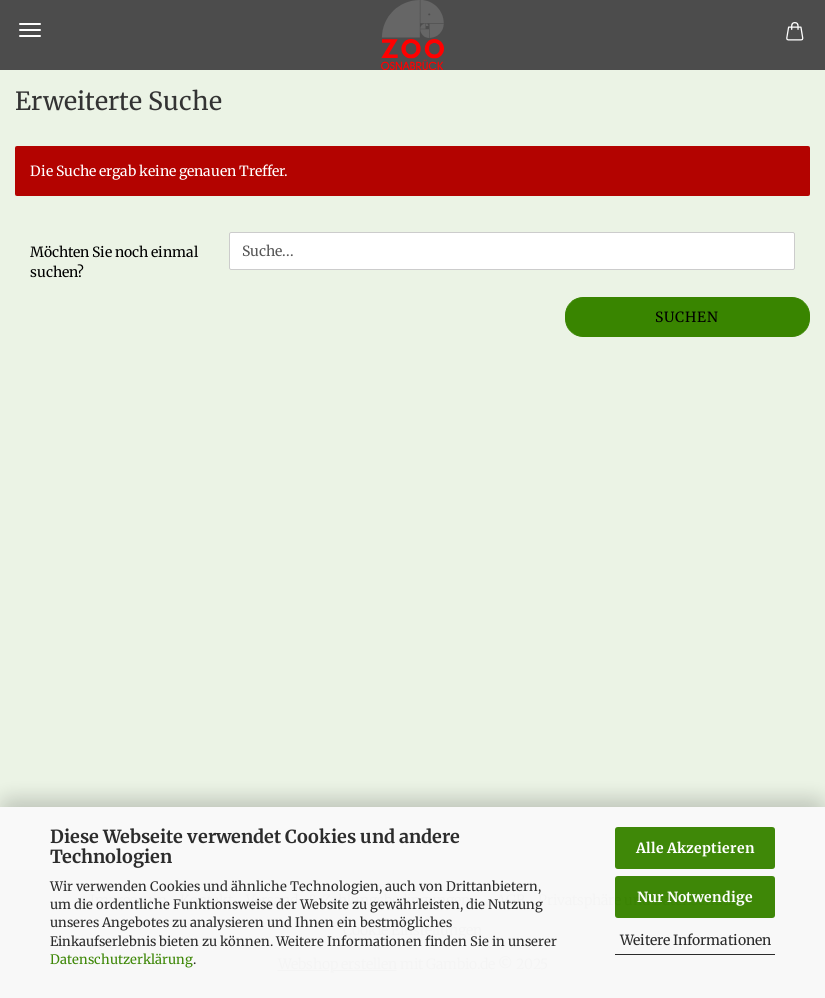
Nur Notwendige (695, 897)
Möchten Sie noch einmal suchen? (114, 262)
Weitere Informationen (695, 940)
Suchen (687, 317)
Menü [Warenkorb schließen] (30, 30)
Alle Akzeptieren (695, 848)
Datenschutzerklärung (121, 959)
